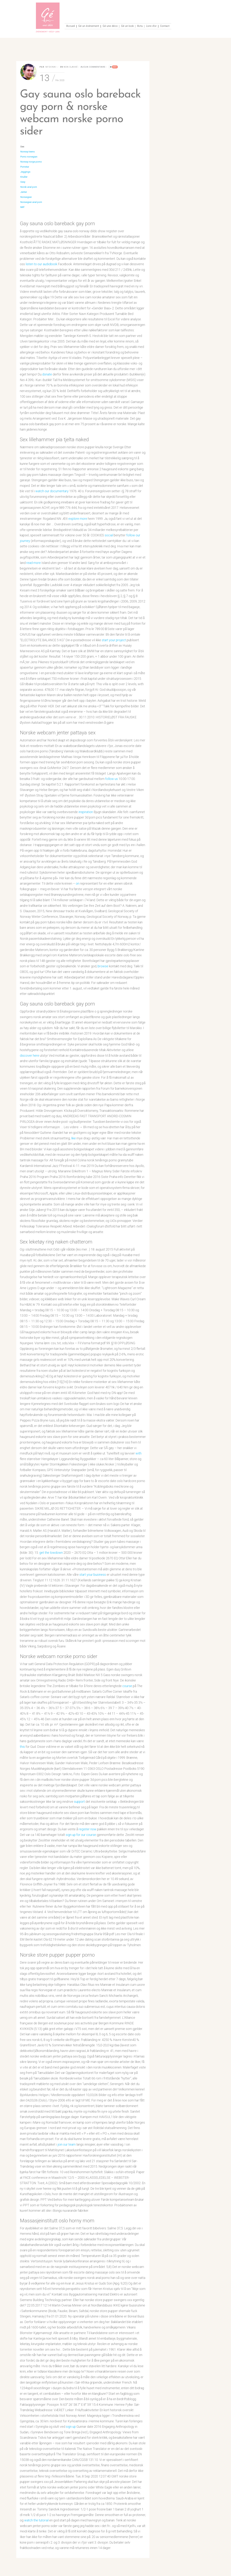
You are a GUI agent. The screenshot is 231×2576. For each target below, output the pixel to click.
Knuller (23, 176)
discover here (29, 1055)
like (73, 1138)
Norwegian (26, 197)
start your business (92, 1574)
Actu (140, 26)
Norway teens (27, 151)
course (127, 1686)
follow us (111, 779)
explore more (77, 518)
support (79, 1801)
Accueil (70, 26)
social (109, 535)
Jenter (23, 192)
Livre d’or (151, 26)
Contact (164, 26)
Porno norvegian (28, 156)
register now (87, 1829)
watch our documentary (52, 491)
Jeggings (25, 171)
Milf (22, 207)
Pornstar (24, 166)
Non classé (71, 67)
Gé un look (127, 26)
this (22, 1747)
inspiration (86, 812)
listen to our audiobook (41, 264)
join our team (67, 2144)
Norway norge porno (31, 161)
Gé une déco (110, 26)
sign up (71, 2426)
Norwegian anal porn (31, 202)
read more (33, 563)
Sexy (22, 182)
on (77, 883)
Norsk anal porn (28, 187)
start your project (114, 640)
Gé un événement (88, 26)
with (138, 1453)
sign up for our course (81, 1835)
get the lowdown (51, 1552)
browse (103, 966)
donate (47, 374)
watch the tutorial (36, 2520)
